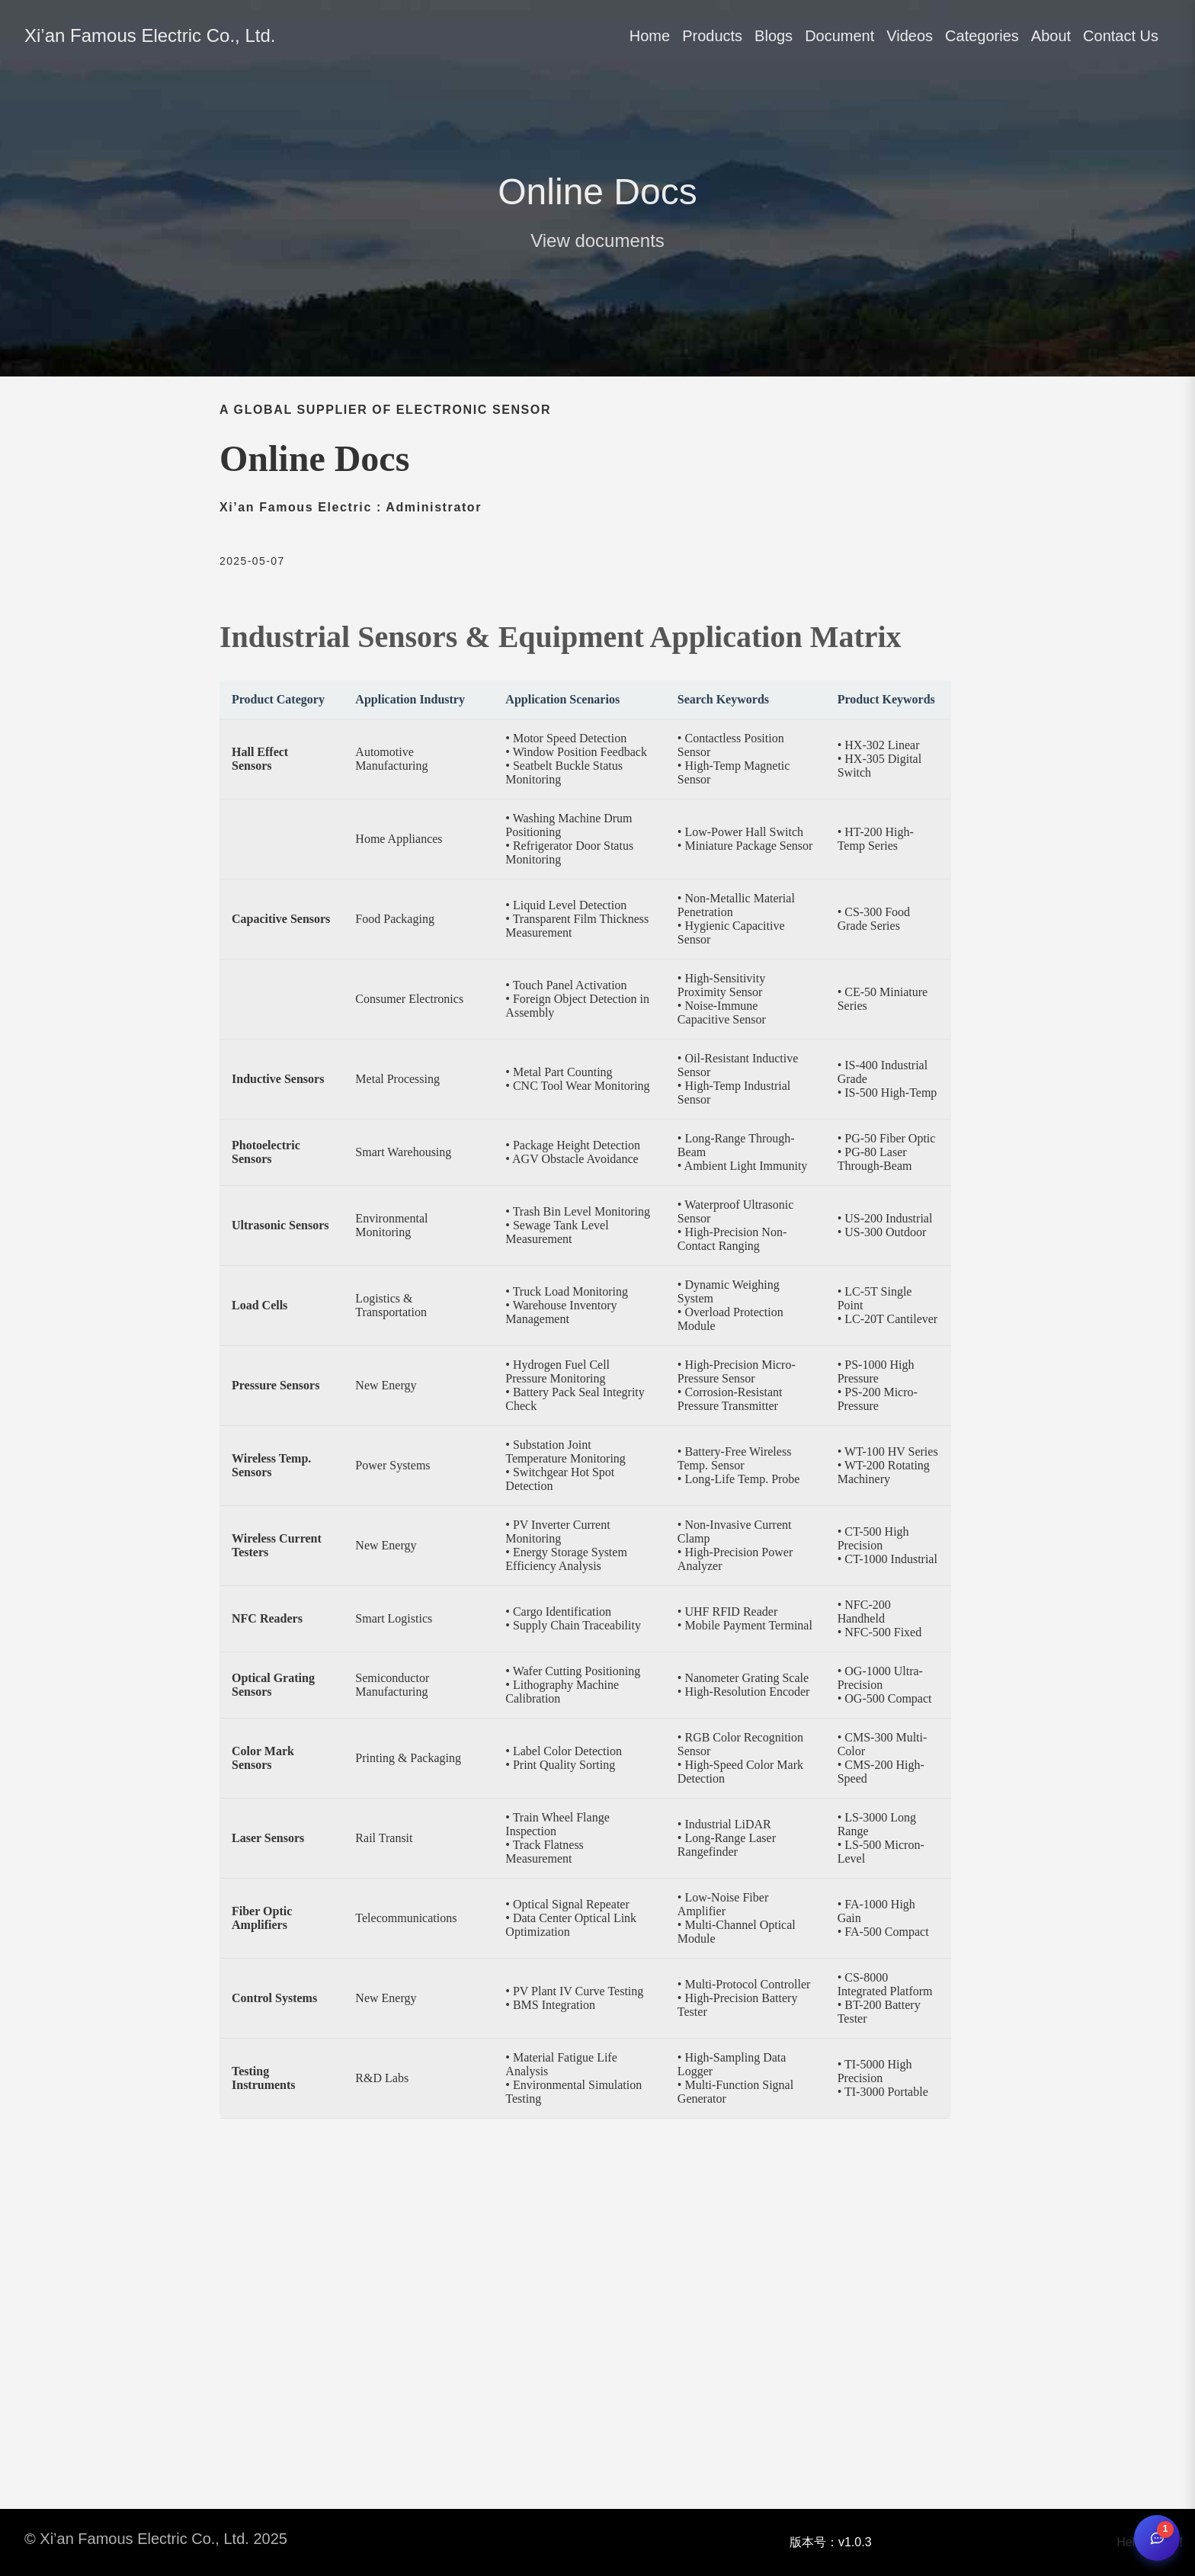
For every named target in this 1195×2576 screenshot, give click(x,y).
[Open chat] (1157, 2538)
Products (712, 35)
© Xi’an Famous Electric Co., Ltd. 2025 (155, 2538)
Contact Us (1120, 35)
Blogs (773, 35)
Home (650, 35)
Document (839, 35)
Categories (982, 35)
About (1051, 35)
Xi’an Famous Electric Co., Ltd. (149, 35)
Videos (909, 35)
